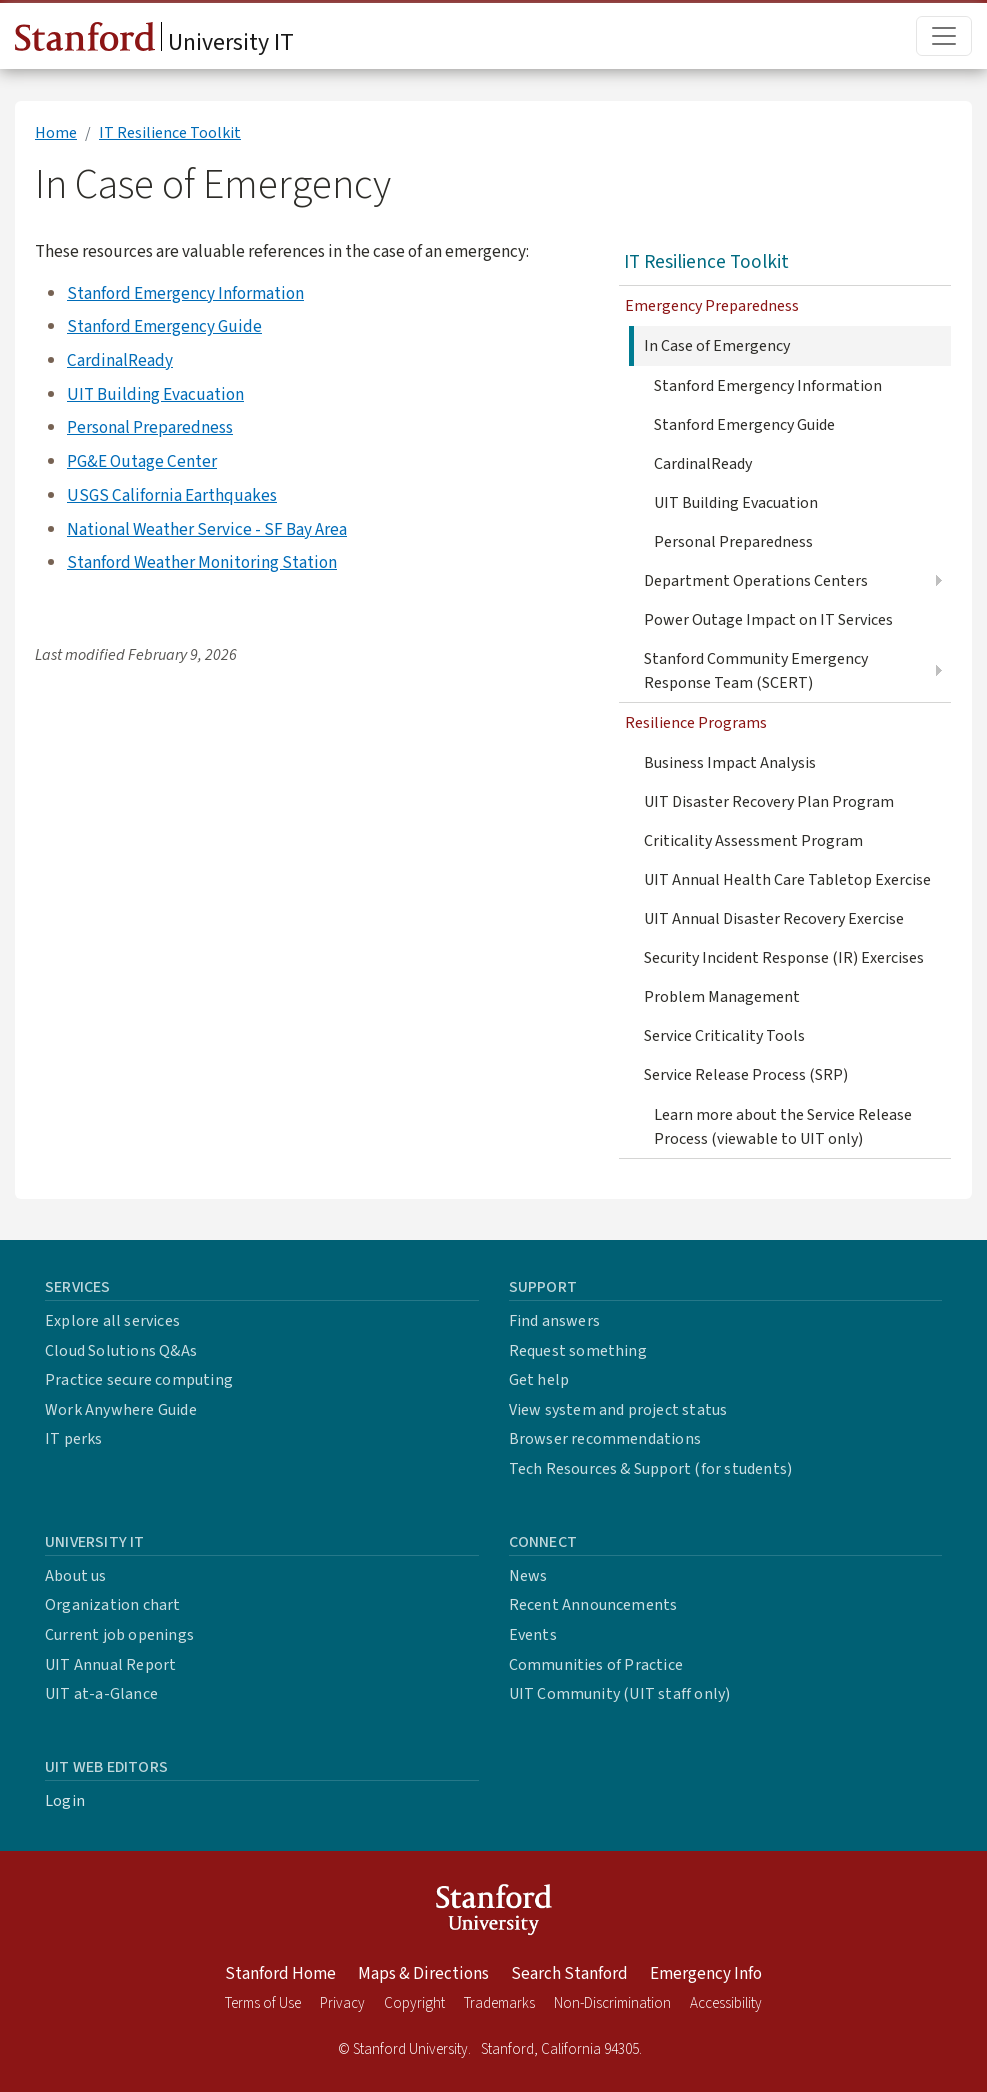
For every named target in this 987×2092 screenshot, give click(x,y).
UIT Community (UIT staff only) (620, 1694)
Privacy (342, 2003)
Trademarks (499, 2003)
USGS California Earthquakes (172, 495)
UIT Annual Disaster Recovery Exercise (774, 919)
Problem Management (722, 997)
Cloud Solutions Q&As (121, 1351)
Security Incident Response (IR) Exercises (784, 958)
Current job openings (119, 1635)
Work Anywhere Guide (121, 1410)
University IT (154, 41)
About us (76, 1576)
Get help (539, 1380)
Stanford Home (280, 1974)
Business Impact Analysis (730, 763)
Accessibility (726, 2003)
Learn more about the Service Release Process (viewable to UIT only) (783, 1127)
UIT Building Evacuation (155, 394)
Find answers (554, 1321)
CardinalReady (120, 360)
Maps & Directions (423, 1974)
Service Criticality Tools (724, 1036)
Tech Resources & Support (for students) (651, 1469)
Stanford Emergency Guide (164, 326)
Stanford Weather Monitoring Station (202, 562)
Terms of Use (263, 2003)
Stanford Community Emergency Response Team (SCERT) (756, 671)
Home (56, 133)
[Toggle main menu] (944, 36)
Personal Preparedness (150, 427)
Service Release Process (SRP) (746, 1075)
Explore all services (112, 1321)
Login (65, 1801)
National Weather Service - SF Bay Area (207, 529)
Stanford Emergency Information (185, 293)
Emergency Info (706, 1974)
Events (533, 1635)
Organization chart (113, 1605)
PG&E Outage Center (142, 461)
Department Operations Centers (756, 581)
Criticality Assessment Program (753, 841)
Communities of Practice (596, 1665)
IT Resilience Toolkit (170, 133)
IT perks (74, 1439)
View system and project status (618, 1410)
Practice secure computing (139, 1380)
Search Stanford (569, 1974)
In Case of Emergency (717, 346)
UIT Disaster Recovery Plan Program (769, 802)
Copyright (414, 2003)
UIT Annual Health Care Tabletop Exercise (787, 880)
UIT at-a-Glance (101, 1694)
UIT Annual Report (110, 1665)
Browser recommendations (605, 1439)
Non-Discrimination (612, 2003)
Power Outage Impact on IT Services (768, 620)
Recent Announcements (593, 1605)
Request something (578, 1351)
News (528, 1576)
